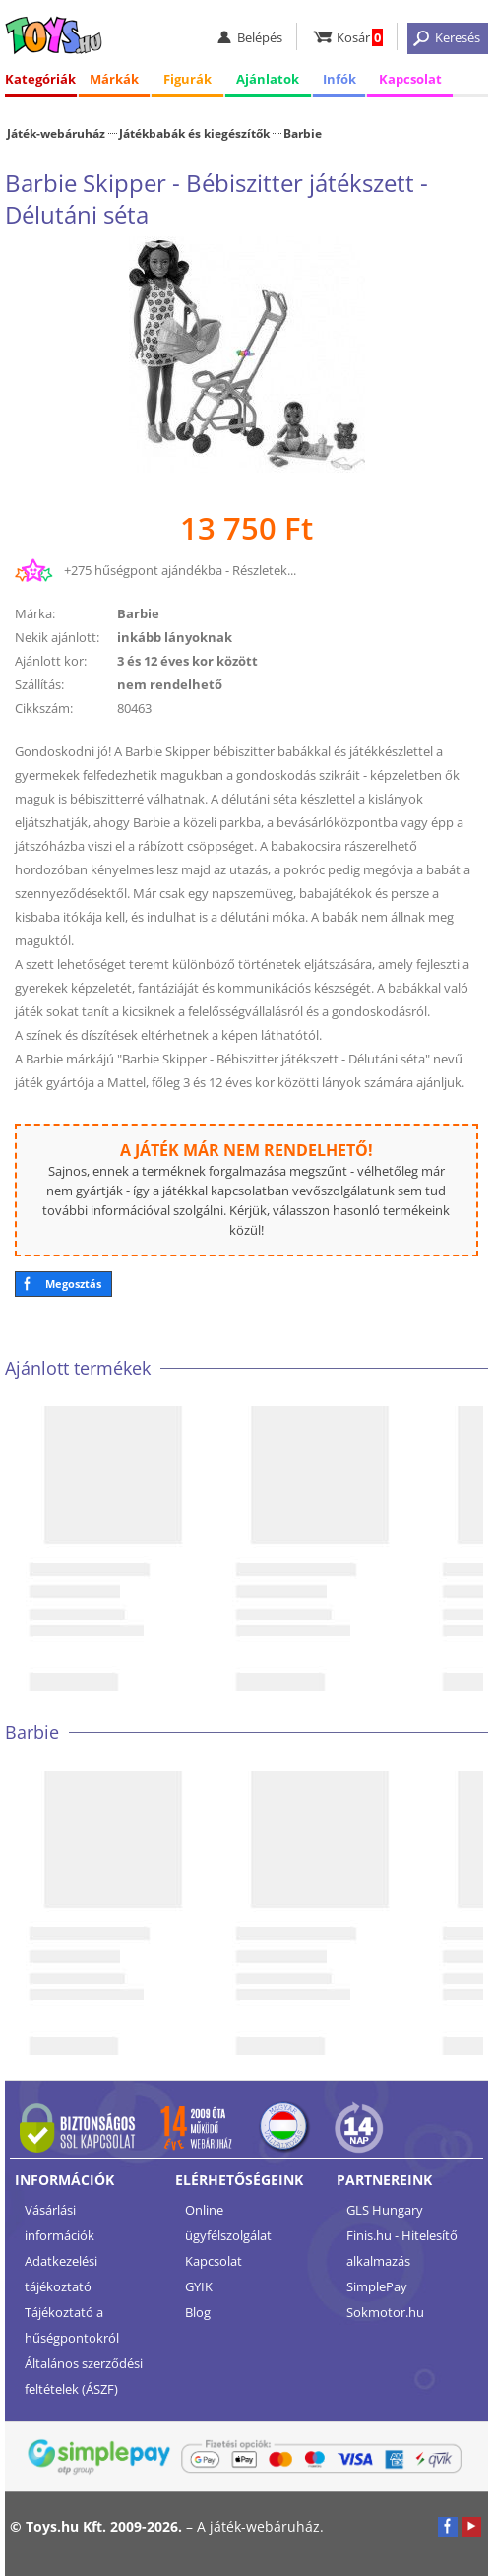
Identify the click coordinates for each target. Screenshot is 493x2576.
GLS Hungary (384, 2210)
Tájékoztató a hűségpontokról (72, 2325)
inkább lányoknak (174, 637)
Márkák (114, 79)
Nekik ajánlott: (57, 637)
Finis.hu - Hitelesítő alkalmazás (402, 2248)
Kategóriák (40, 79)
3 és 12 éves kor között (187, 661)
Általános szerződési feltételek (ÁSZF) (84, 2376)
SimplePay (376, 2286)
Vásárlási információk (59, 2222)
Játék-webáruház (56, 133)
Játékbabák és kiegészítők (194, 133)
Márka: (35, 613)
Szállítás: (39, 684)
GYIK (199, 2286)
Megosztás (73, 1283)
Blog (198, 2312)
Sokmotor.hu (385, 2312)
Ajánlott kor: (51, 661)
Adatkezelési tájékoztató (61, 2273)
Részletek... (264, 570)
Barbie (302, 133)
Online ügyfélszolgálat (228, 2222)
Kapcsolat (410, 79)
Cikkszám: (44, 708)
